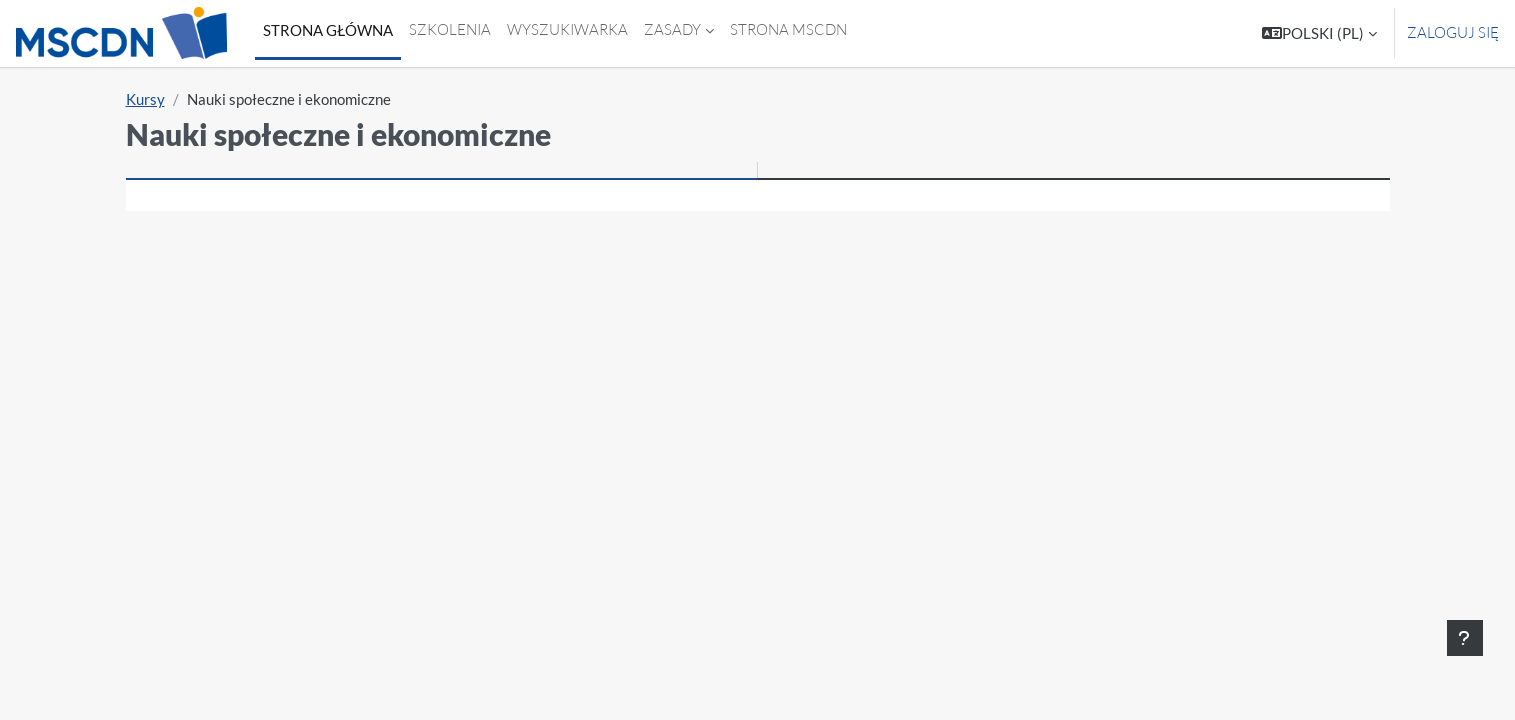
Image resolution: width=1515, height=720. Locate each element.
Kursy (145, 99)
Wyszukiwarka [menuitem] (567, 29)
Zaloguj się (1453, 32)
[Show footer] (1465, 638)
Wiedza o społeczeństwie (289, 365)
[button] (1319, 33)
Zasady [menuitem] (672, 29)
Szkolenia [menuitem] (450, 29)
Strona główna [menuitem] (328, 30)
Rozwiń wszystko (1301, 301)
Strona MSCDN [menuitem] (788, 29)
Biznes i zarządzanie (267, 332)
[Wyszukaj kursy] (752, 243)
